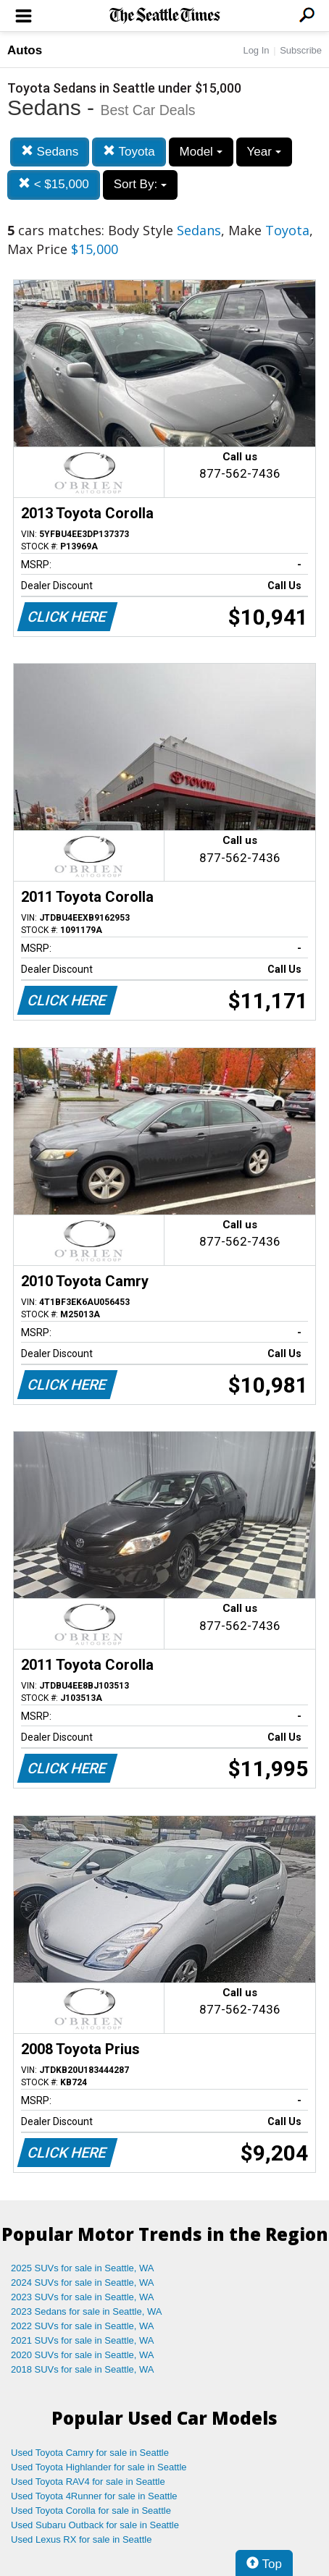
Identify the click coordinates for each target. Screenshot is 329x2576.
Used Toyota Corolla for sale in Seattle (91, 2510)
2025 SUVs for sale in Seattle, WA (82, 2268)
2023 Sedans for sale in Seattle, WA (86, 2311)
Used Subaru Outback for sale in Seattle (95, 2525)
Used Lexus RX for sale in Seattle (81, 2539)
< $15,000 (53, 184)
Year (264, 152)
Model (201, 152)
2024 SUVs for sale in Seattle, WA (82, 2282)
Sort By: (140, 184)
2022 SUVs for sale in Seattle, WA (82, 2325)
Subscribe (301, 50)
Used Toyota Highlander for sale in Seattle (99, 2467)
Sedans (49, 152)
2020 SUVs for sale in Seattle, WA (82, 2354)
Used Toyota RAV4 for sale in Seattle (88, 2481)
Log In (256, 50)
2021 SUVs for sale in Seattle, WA (82, 2340)
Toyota (129, 152)
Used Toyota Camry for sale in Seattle (90, 2452)
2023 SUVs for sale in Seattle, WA (82, 2297)
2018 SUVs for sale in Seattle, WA (82, 2369)
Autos (24, 50)
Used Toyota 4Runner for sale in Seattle (94, 2496)
